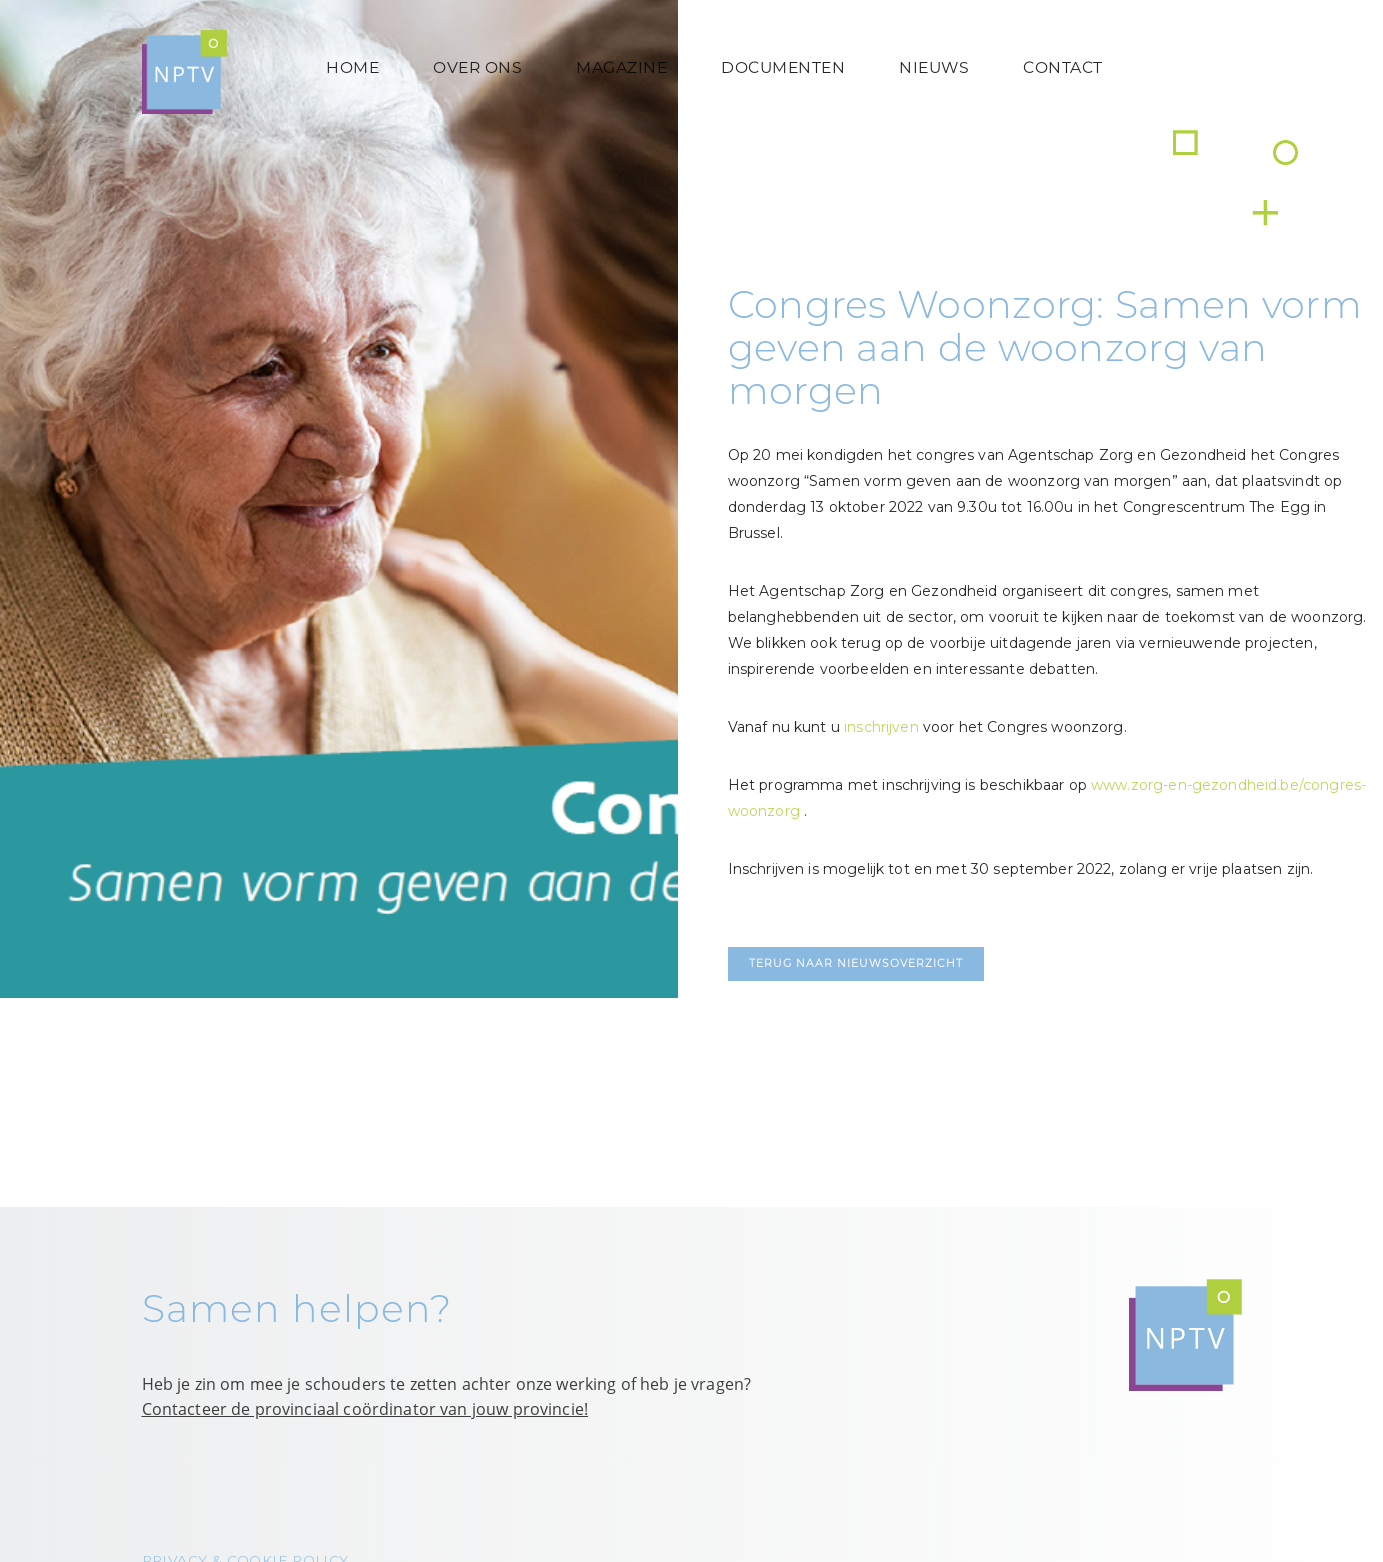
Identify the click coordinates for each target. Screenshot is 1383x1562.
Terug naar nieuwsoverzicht (856, 963)
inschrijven (881, 727)
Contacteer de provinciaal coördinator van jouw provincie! (365, 1409)
